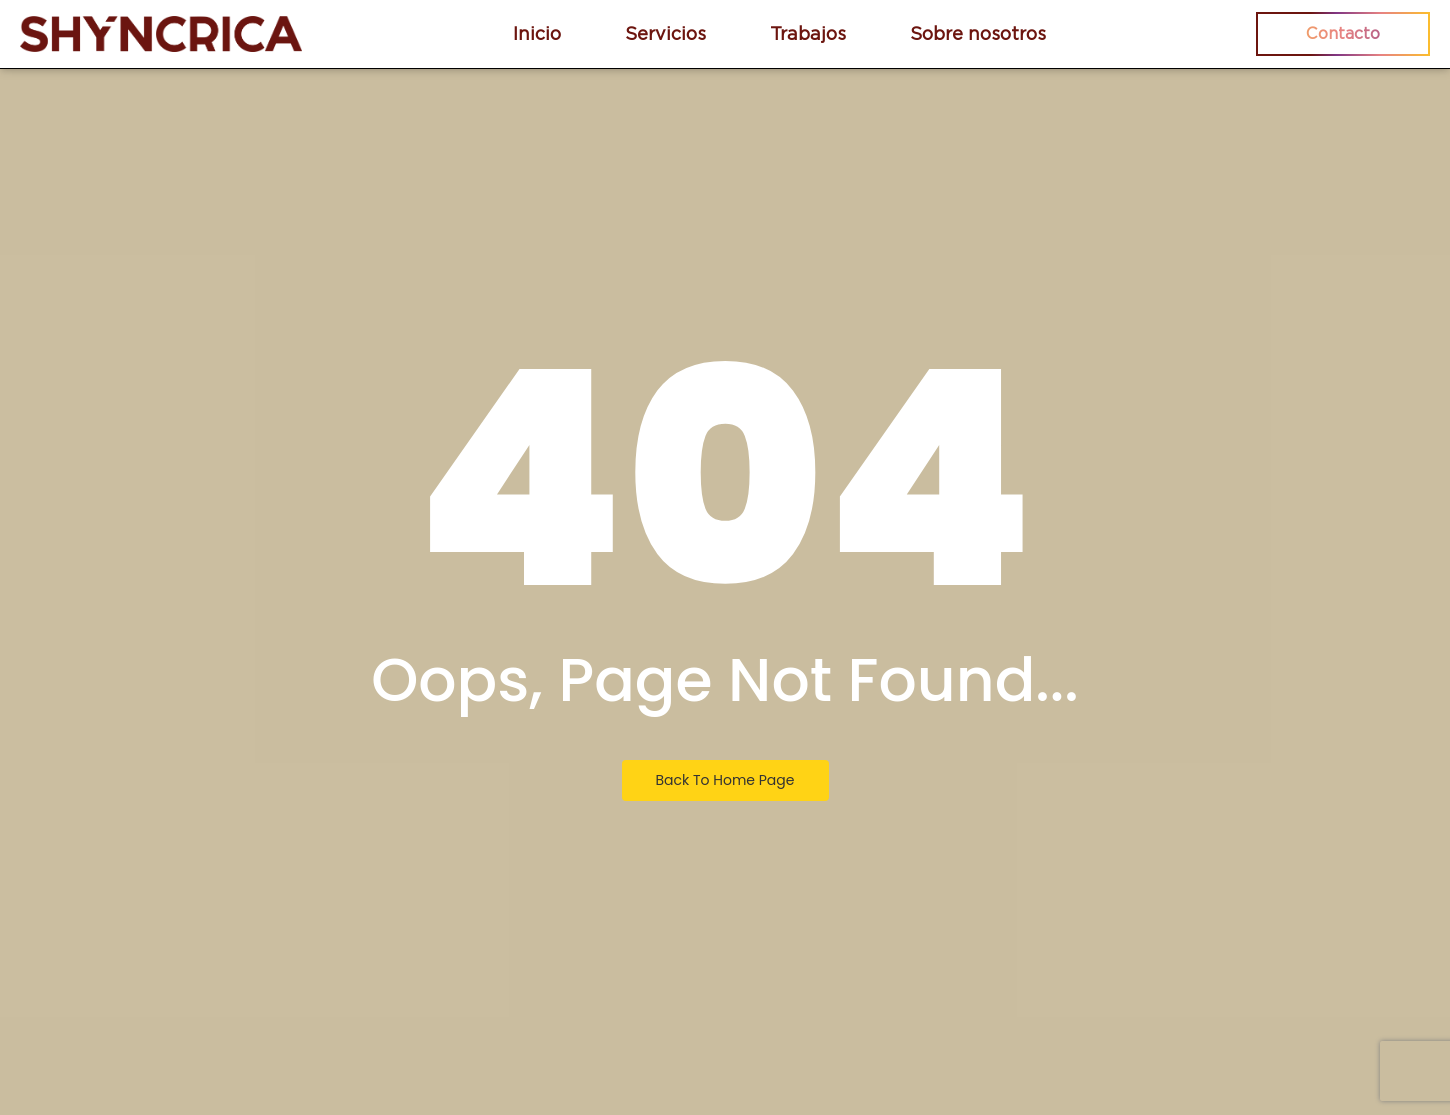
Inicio (537, 33)
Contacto (1343, 33)
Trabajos (808, 33)
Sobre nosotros (978, 33)
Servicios (665, 33)
